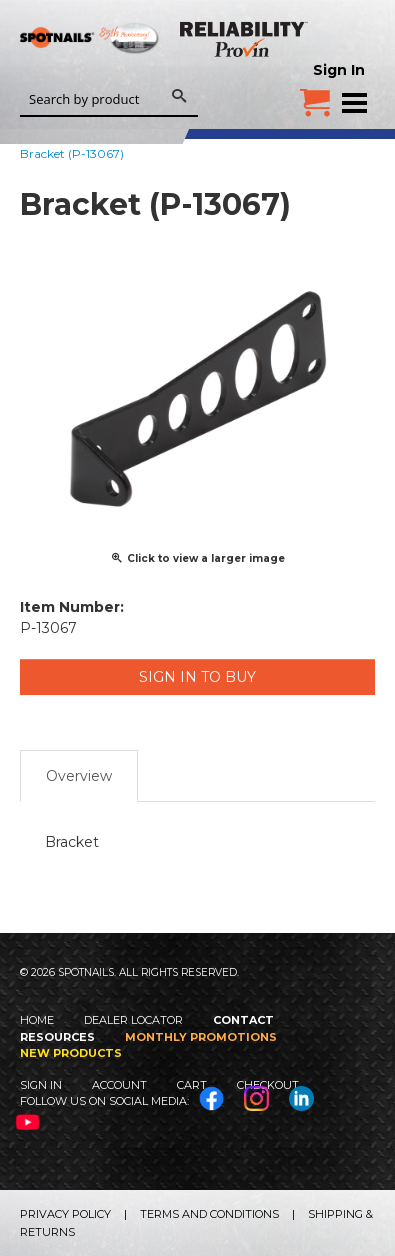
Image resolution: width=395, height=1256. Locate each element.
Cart (192, 1085)
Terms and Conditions (209, 1214)
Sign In (339, 70)
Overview (79, 776)
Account (119, 1085)
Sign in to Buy (197, 677)
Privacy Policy (65, 1214)
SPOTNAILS (90, 67)
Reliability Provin (245, 39)
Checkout (268, 1085)
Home (37, 1020)
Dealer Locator (133, 1020)
